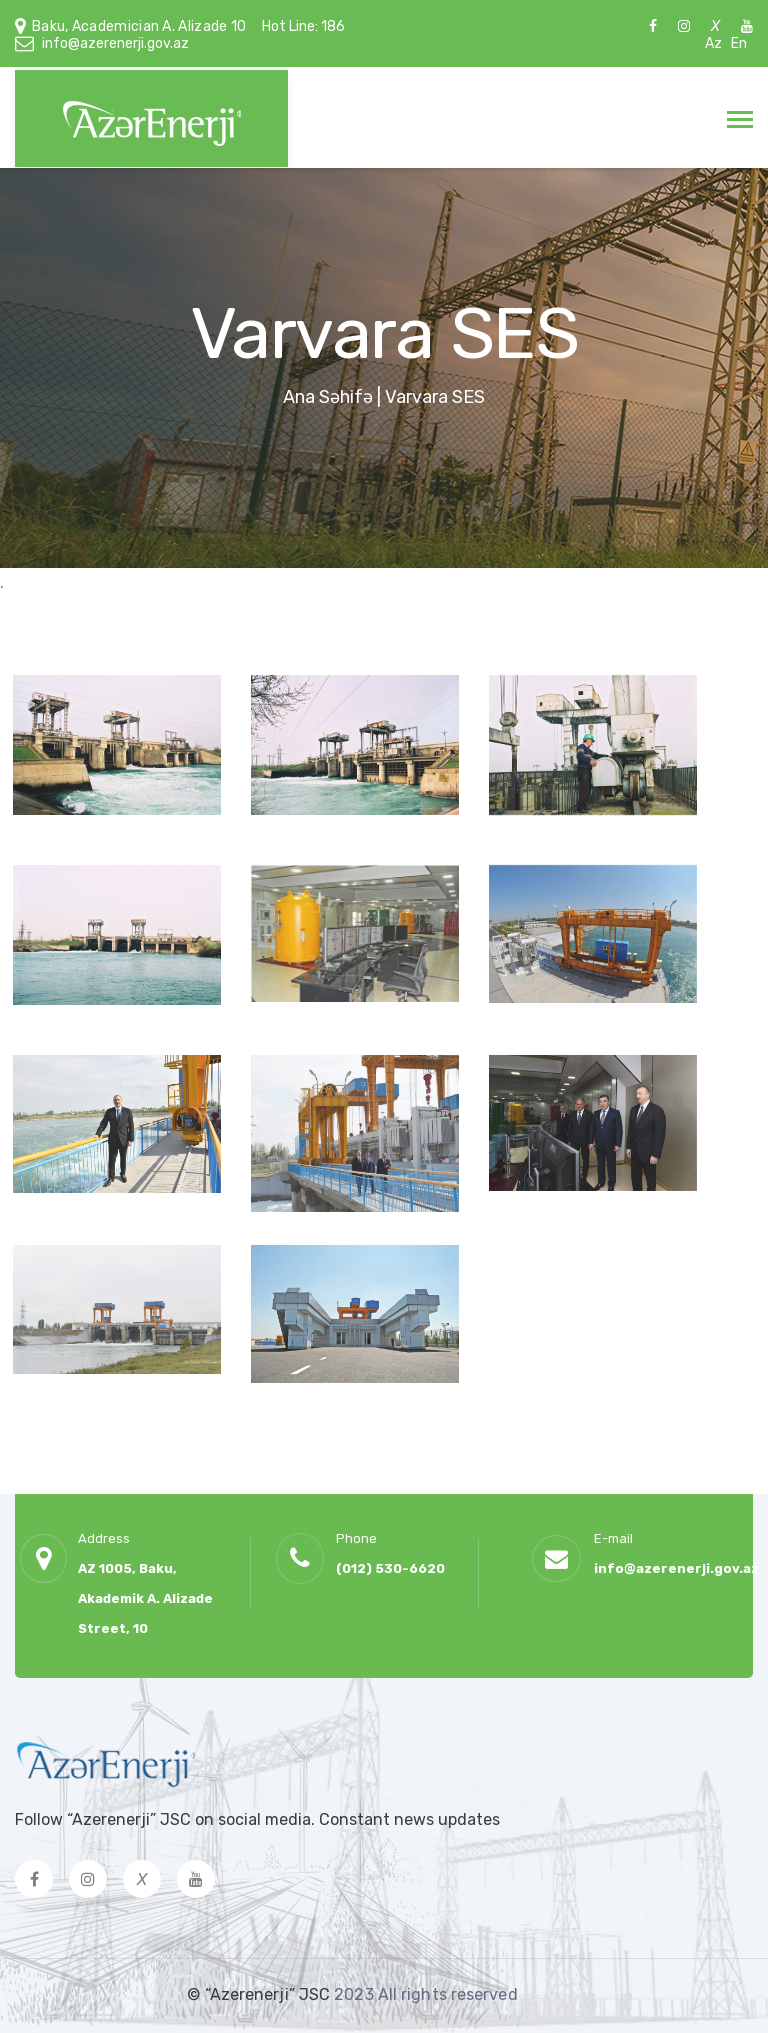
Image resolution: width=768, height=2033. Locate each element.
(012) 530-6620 (390, 1568)
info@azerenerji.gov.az (115, 43)
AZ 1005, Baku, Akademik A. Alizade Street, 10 (145, 1598)
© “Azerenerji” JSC (260, 1994)
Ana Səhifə (328, 397)
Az (713, 43)
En (739, 43)
